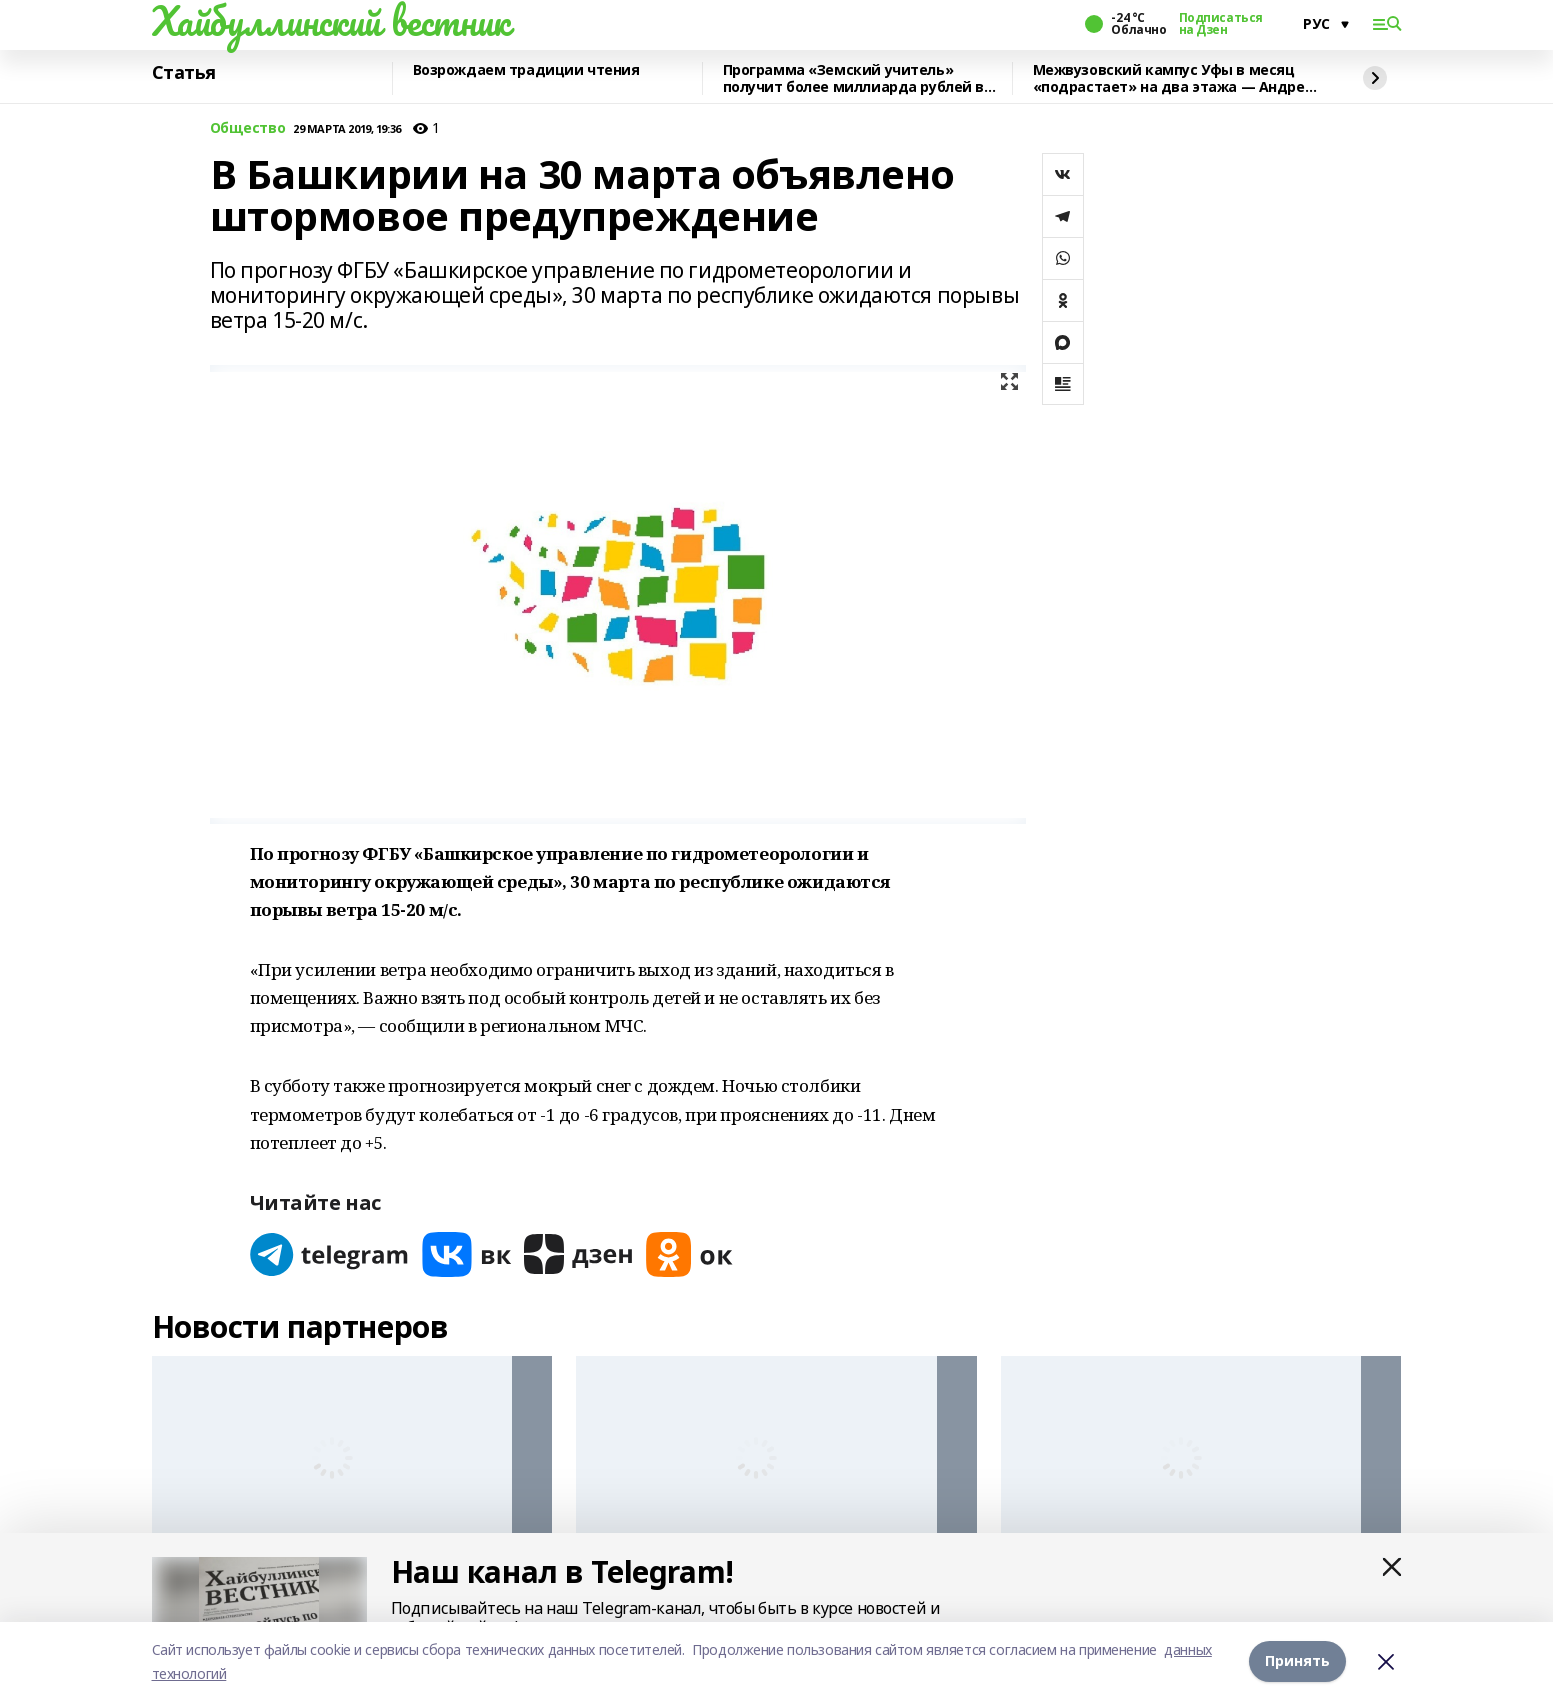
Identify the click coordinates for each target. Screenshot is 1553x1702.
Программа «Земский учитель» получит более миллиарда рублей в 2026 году (854, 78)
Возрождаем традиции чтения (526, 70)
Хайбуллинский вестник (331, 21)
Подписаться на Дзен (1221, 24)
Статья (184, 73)
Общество (248, 128)
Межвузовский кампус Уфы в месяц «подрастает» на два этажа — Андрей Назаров (1174, 78)
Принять (1297, 1661)
